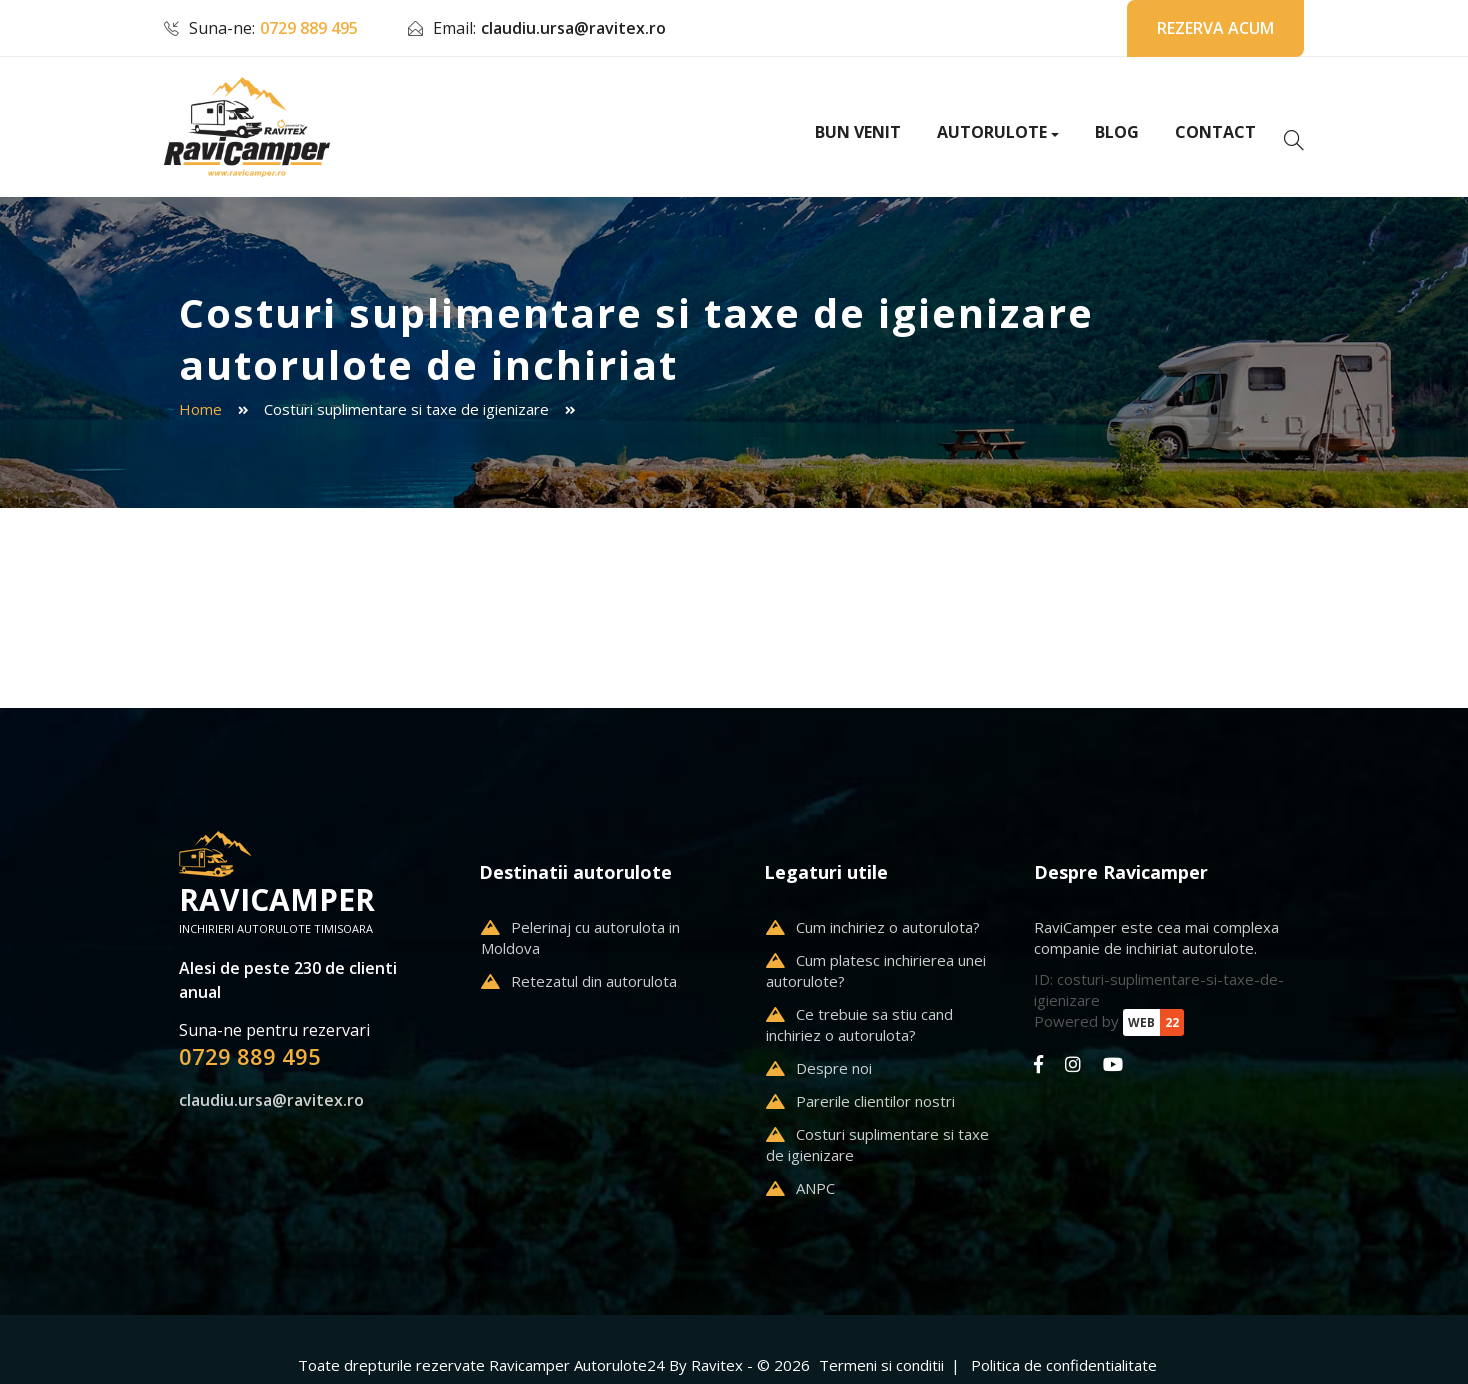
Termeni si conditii (881, 1365)
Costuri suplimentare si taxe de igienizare (406, 409)
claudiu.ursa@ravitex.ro (573, 28)
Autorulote (992, 132)
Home (200, 409)
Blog (1117, 132)
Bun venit (858, 132)
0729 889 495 (309, 28)
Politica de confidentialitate (1064, 1365)
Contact (1215, 132)
